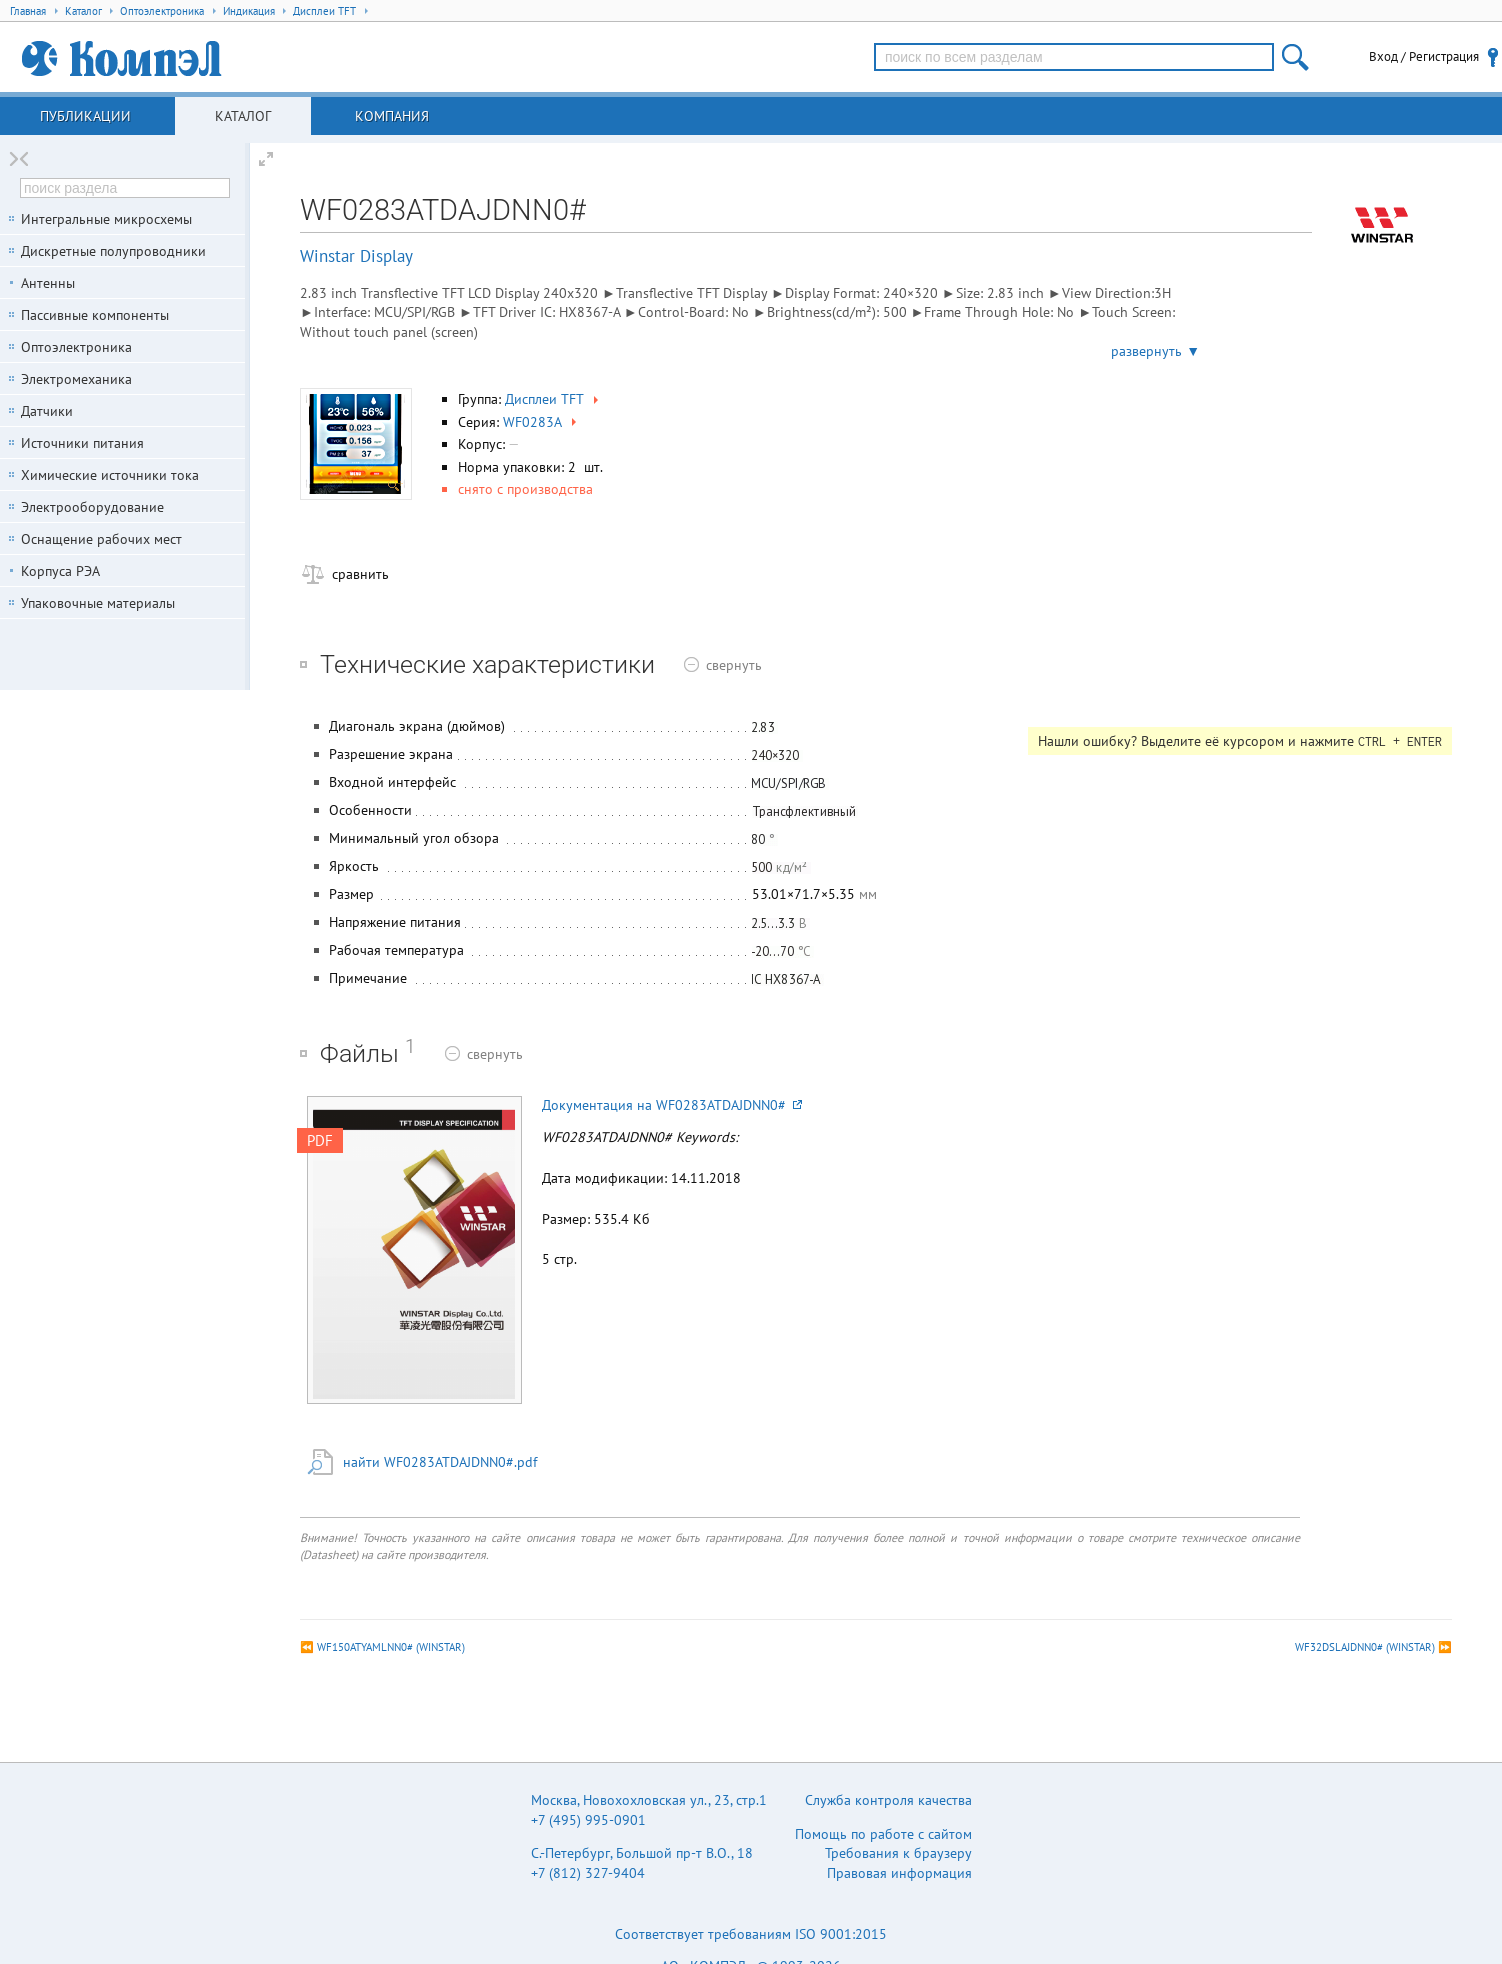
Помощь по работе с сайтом (883, 1834)
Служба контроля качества (888, 1800)
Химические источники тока (110, 475)
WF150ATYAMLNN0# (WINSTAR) (391, 1647)
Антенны (48, 283)
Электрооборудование (92, 507)
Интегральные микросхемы (106, 219)
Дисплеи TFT (553, 399)
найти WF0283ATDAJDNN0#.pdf (440, 1462)
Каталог (243, 116)
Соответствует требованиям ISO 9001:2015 (751, 1934)
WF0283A (541, 422)
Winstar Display (356, 256)
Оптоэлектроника (76, 347)
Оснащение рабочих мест (101, 539)
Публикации (85, 116)
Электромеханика (76, 379)
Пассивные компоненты (95, 315)
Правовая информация (899, 1873)
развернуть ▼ (1155, 351)
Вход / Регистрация (1424, 56)
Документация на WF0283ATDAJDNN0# (672, 1105)
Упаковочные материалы (98, 603)
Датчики (47, 411)
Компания (392, 116)
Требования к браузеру (898, 1853)
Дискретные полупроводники (113, 251)
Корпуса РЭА (60, 571)
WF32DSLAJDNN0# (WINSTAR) (1365, 1647)
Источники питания (82, 443)
